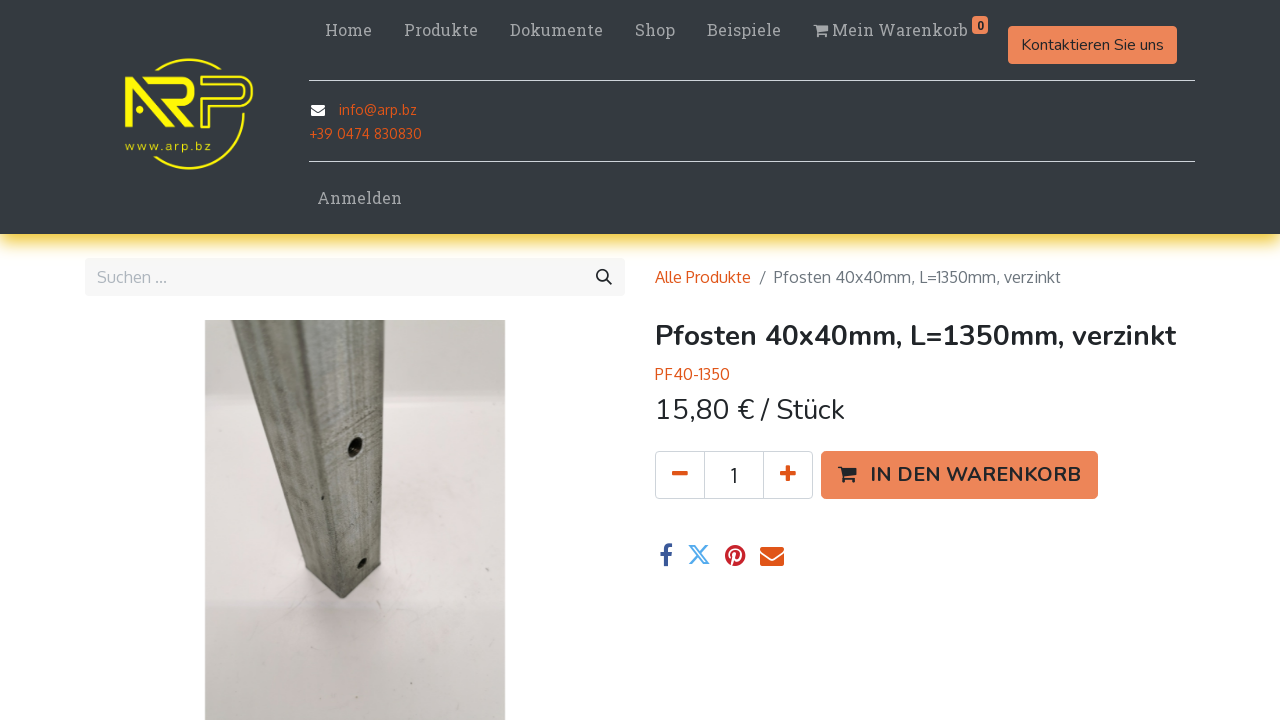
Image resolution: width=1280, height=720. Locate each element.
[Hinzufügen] (788, 475)
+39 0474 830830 (365, 133)
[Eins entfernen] (680, 475)
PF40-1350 (692, 374)
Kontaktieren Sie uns (1092, 45)
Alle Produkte (703, 277)
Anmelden (359, 197)
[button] (959, 475)
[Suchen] (604, 277)
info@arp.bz (378, 109)
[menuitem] (348, 30)
